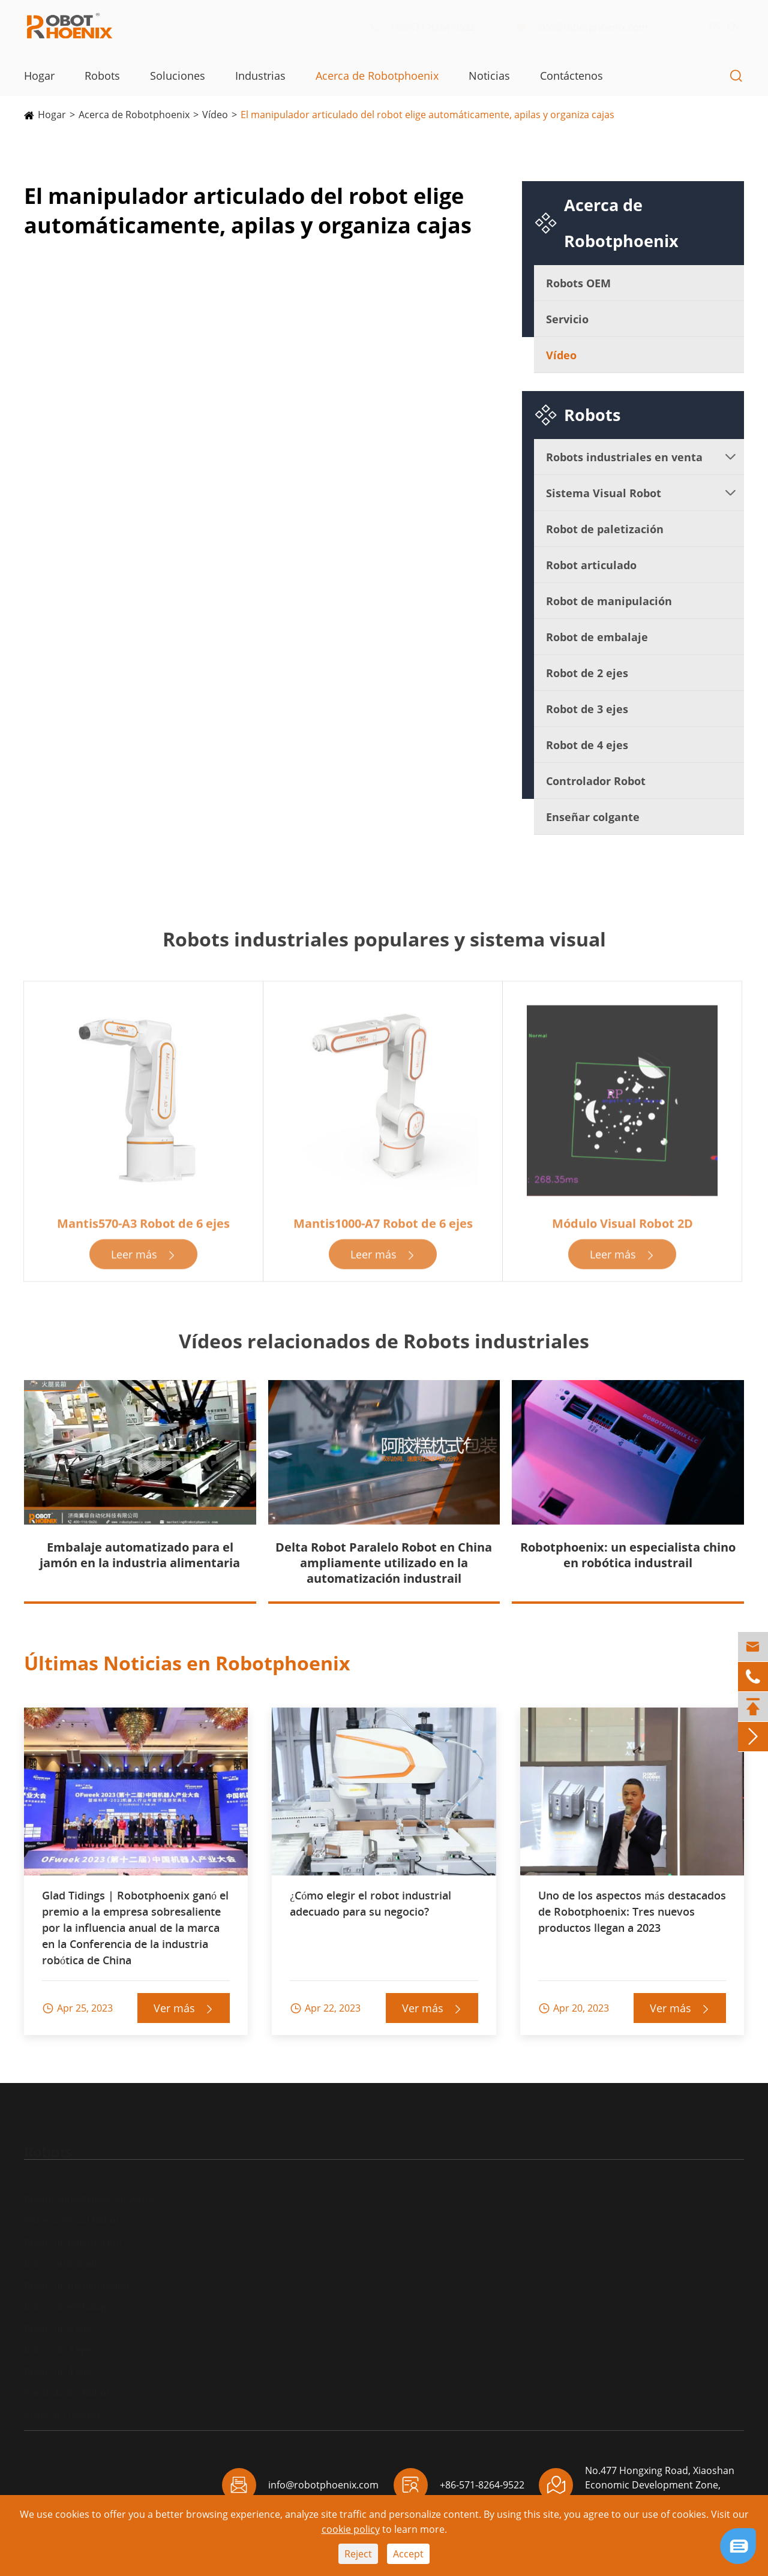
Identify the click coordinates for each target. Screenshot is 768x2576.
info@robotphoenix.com (591, 27)
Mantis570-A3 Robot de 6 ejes (143, 1229)
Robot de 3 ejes (587, 709)
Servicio (567, 319)
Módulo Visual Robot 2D (622, 1229)
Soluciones (177, 75)
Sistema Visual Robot (603, 493)
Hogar (39, 75)
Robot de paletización (605, 529)
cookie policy (351, 2529)
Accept (408, 2553)
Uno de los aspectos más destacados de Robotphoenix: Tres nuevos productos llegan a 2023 (632, 1911)
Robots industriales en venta (624, 457)
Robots (102, 75)
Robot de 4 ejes (587, 745)
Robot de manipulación (609, 601)
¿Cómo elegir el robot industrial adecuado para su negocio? (370, 1903)
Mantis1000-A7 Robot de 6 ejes (383, 1229)
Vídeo (215, 114)
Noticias (489, 75)
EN (721, 26)
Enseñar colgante (593, 817)
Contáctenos (571, 75)
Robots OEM (578, 283)
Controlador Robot (596, 781)
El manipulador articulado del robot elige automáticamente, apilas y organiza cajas (427, 114)
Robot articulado (591, 565)
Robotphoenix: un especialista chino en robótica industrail (628, 1555)
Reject (358, 2553)
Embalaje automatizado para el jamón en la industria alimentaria (140, 1555)
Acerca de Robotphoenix (377, 75)
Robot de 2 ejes (587, 673)
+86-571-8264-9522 (431, 27)
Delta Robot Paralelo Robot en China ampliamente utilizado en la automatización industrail (383, 1562)
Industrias (260, 75)
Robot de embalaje (597, 637)
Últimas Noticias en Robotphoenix (187, 1663)
